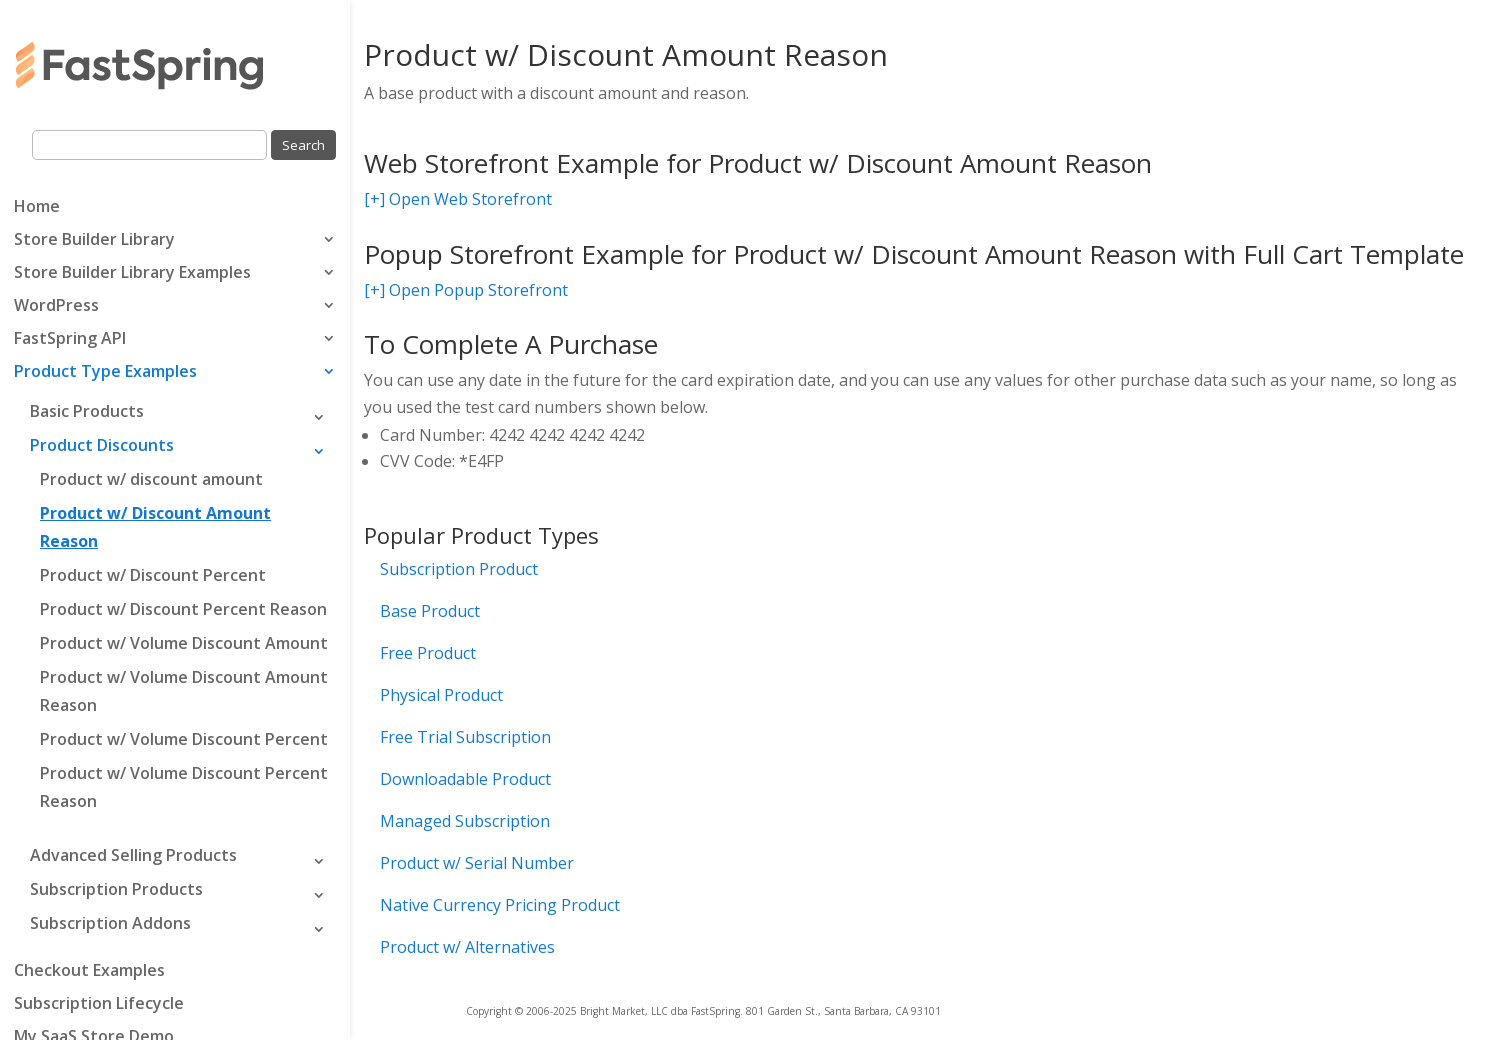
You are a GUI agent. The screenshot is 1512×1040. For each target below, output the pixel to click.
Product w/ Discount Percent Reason (183, 609)
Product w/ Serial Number (477, 863)
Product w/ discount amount (151, 479)
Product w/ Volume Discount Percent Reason (184, 787)
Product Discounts (102, 445)
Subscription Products (116, 889)
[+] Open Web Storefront (458, 199)
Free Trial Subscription (465, 737)
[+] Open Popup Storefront (466, 290)
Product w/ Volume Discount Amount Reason (184, 691)
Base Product (430, 611)
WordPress (56, 307)
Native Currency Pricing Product (500, 905)
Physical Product (441, 695)
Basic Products (87, 411)
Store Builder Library (94, 241)
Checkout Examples (89, 972)
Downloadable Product (465, 779)
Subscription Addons (110, 923)
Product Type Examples (105, 373)
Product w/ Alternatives (467, 947)
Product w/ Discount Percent (153, 575)
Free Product (428, 653)
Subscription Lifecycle (99, 1005)
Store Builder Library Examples (132, 274)
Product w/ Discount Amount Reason (155, 527)
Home (37, 208)
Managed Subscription (465, 821)
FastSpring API (70, 340)
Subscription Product (459, 569)
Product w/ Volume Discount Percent (184, 739)
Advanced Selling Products (133, 855)
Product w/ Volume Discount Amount (184, 643)
